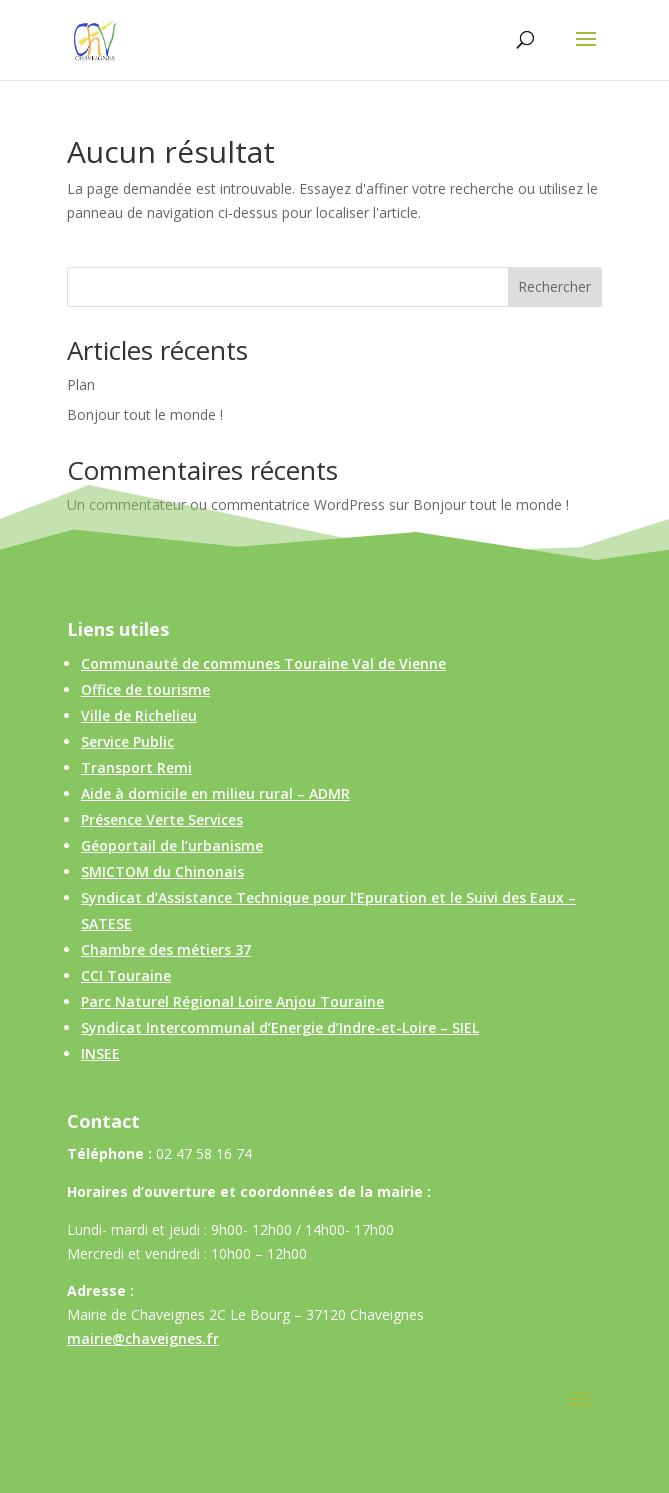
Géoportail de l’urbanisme (172, 845)
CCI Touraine (126, 975)
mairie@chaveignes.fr (143, 1338)
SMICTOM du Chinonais (162, 871)
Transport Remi (136, 767)
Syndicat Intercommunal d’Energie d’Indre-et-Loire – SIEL (280, 1027)
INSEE (100, 1053)
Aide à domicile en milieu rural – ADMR (215, 793)
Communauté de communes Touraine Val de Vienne (263, 663)
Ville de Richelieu (139, 715)
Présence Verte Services (162, 819)
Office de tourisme (145, 689)
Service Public (127, 741)
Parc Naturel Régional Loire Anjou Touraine (232, 1001)
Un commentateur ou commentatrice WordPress (226, 504)
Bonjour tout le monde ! (145, 414)
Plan (81, 384)
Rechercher (554, 286)
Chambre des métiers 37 (166, 949)
